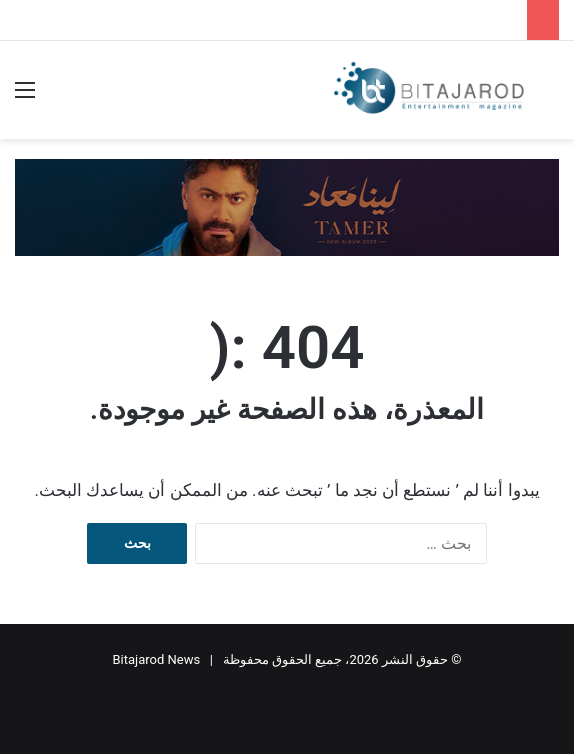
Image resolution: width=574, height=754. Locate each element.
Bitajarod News (157, 659)
